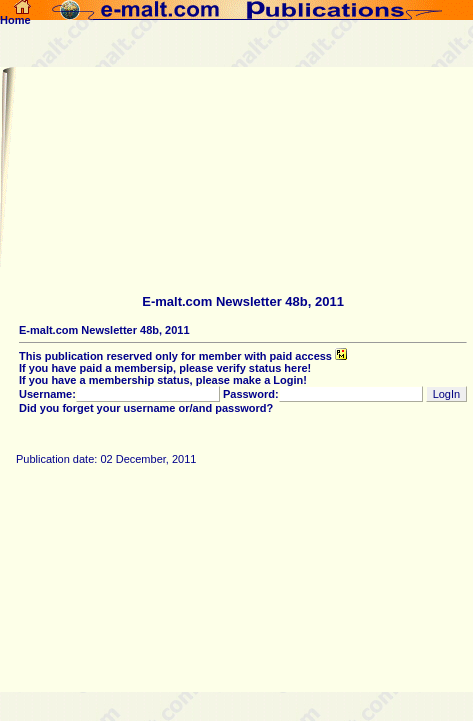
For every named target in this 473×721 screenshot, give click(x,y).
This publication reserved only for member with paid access (183, 356)
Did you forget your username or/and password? (146, 408)
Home (15, 15)
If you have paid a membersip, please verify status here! (165, 368)
